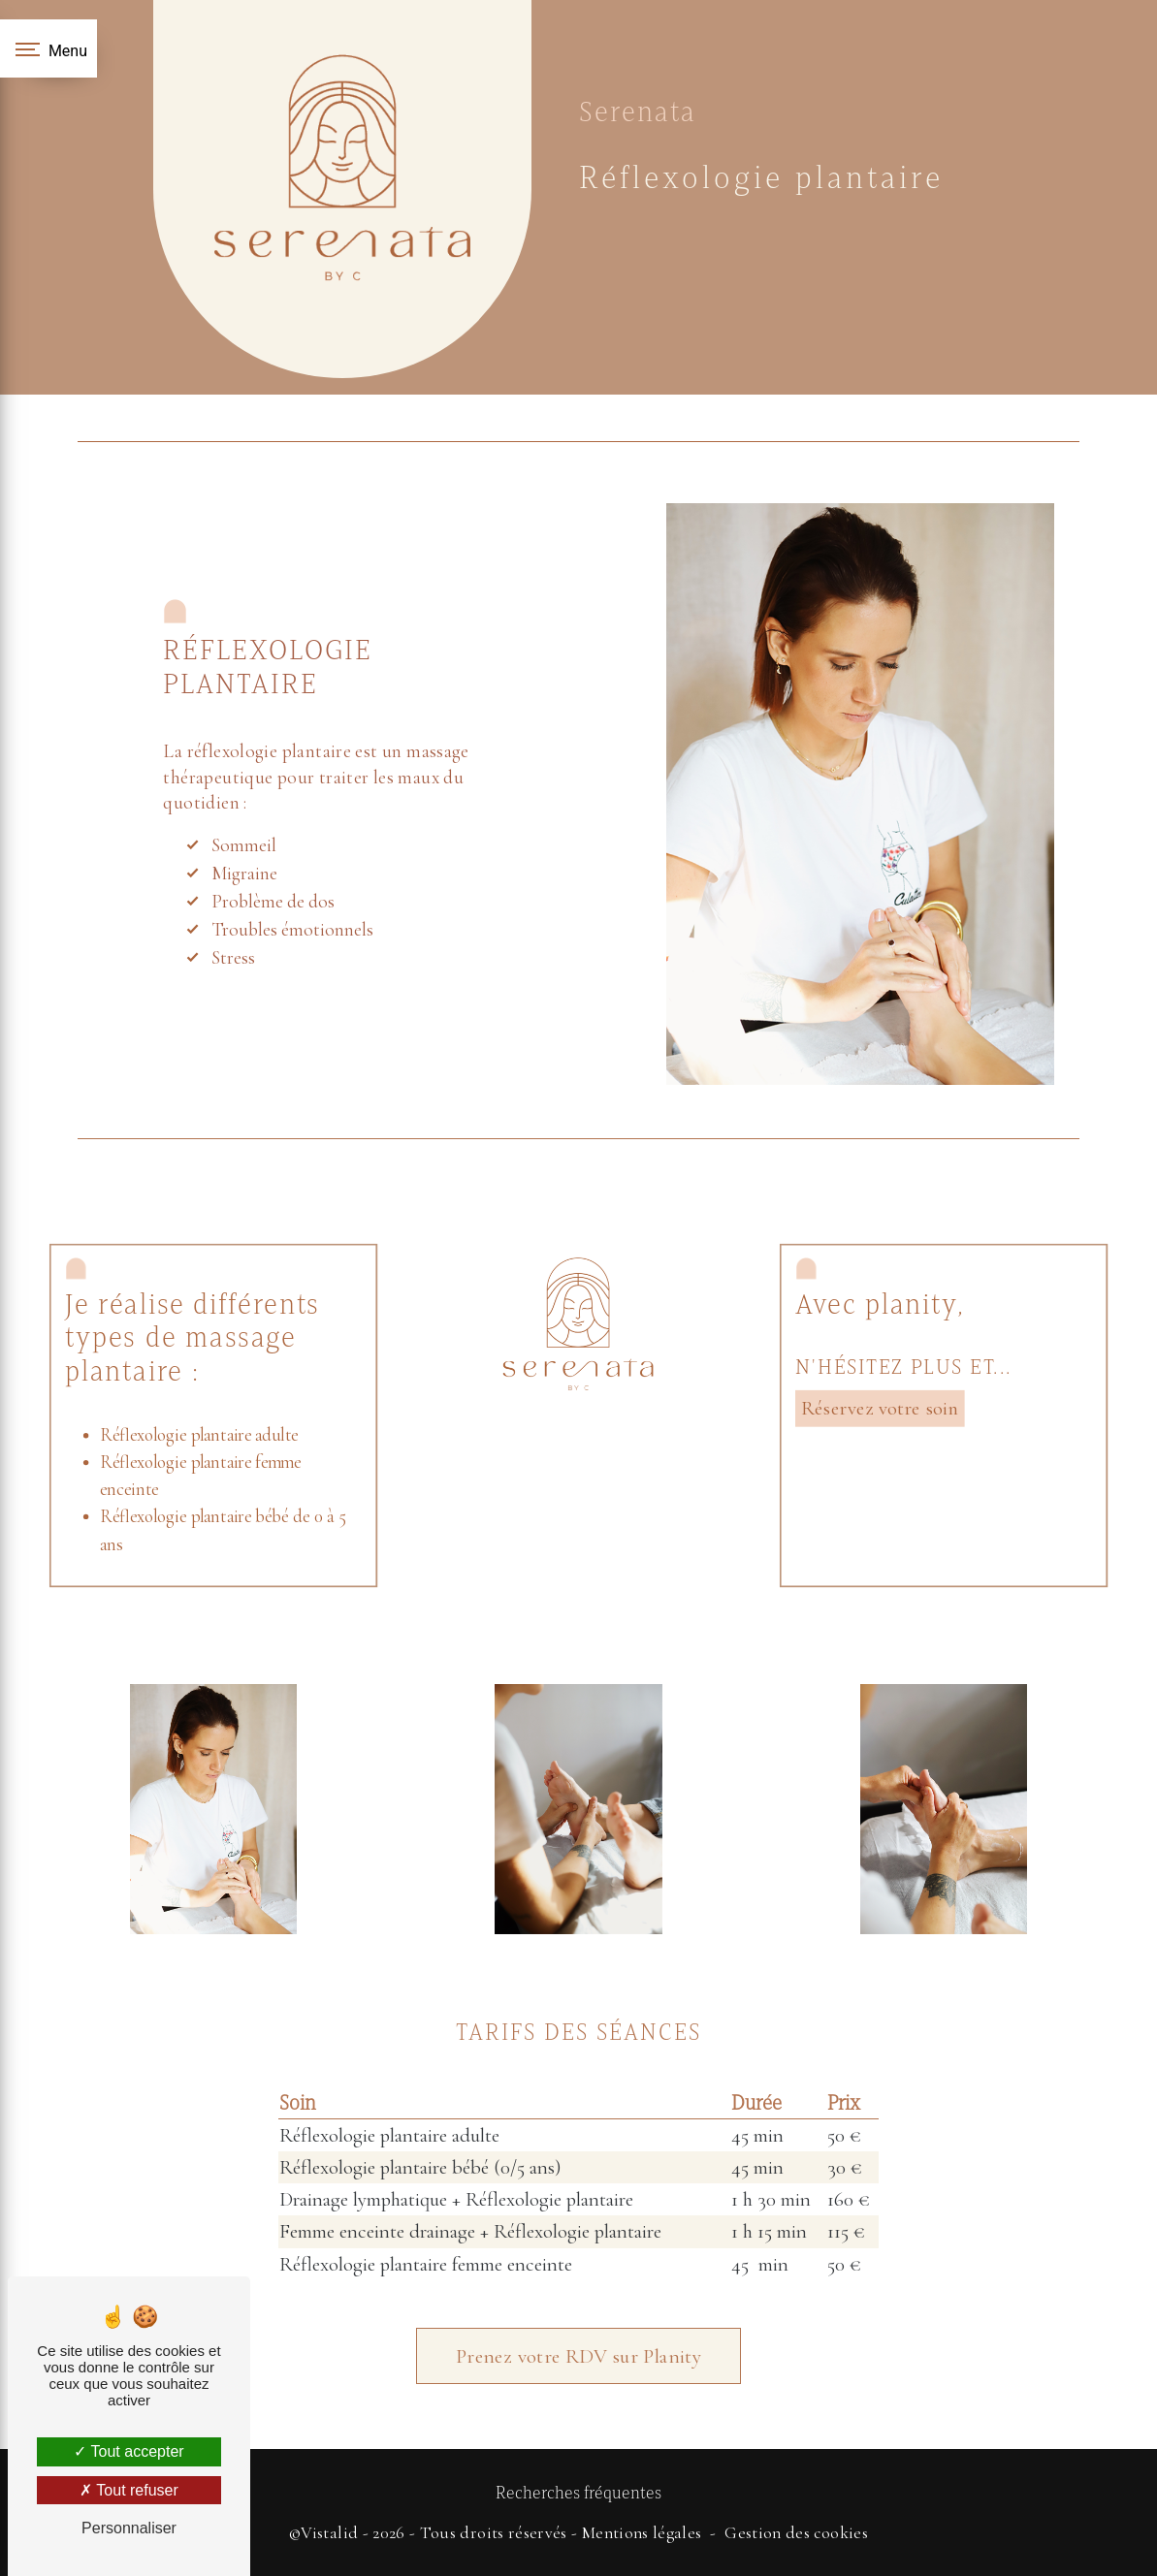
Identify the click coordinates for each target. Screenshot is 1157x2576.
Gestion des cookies (796, 2533)
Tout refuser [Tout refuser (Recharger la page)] (129, 2490)
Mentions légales (642, 2533)
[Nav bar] (48, 48)
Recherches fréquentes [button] (578, 2492)
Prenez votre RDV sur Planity (578, 2300)
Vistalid (329, 2533)
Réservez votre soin (879, 1408)
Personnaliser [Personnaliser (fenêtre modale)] (129, 2528)
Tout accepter (128, 2451)
